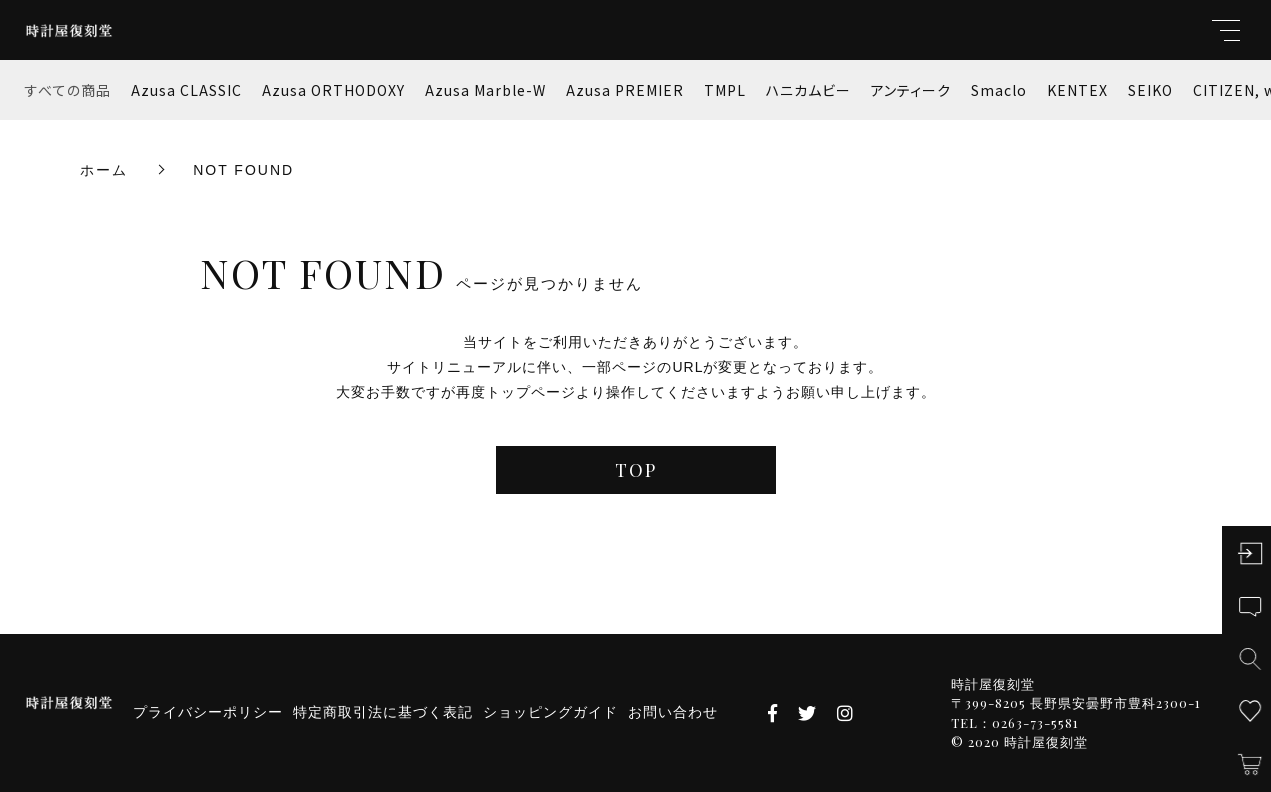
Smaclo (999, 90)
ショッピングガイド (550, 712)
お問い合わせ (673, 712)
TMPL (725, 90)
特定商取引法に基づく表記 (383, 712)
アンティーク (911, 90)
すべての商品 (68, 90)
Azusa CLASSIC (186, 90)
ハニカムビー (808, 90)
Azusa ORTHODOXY (333, 90)
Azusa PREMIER (625, 90)
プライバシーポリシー (208, 712)
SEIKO (1150, 90)
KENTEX (1077, 90)
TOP (636, 470)
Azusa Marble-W (485, 90)
